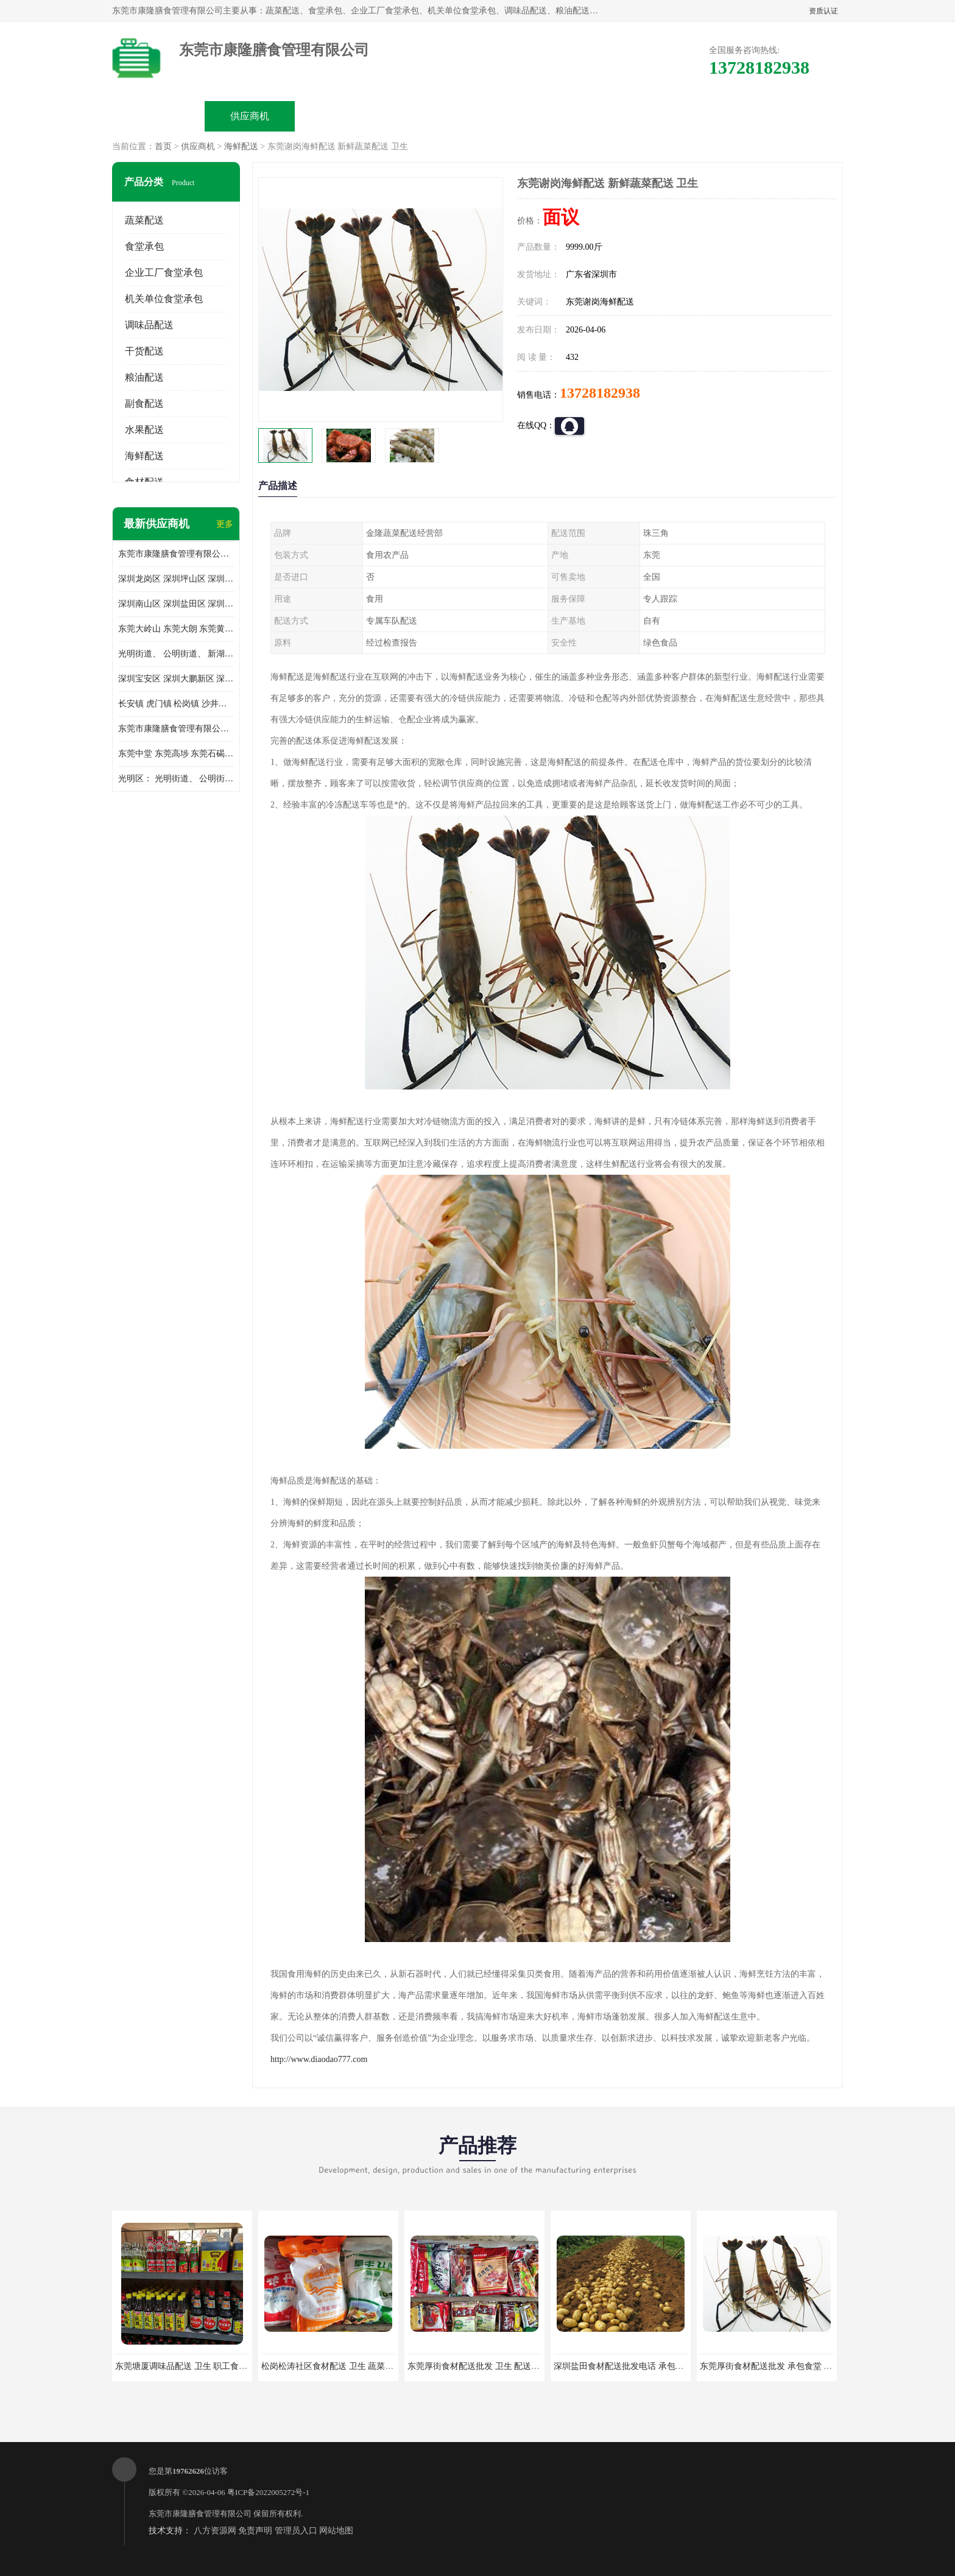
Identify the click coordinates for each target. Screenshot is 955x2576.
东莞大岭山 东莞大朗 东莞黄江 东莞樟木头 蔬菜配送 (176, 628)
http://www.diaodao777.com (318, 2059)
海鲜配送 (241, 146)
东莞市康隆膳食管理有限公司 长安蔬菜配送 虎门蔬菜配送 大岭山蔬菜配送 (176, 728)
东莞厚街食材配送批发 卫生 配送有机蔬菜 (486, 2366)
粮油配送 (144, 377)
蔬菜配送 (144, 220)
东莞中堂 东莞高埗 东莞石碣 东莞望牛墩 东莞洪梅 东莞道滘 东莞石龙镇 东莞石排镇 (176, 753)
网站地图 (336, 2530)
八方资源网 (215, 2530)
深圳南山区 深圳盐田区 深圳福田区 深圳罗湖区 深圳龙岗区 (176, 603)
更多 (224, 524)
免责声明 (255, 2530)
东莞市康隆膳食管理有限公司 (200, 2513)
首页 (163, 146)
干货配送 (144, 351)
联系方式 (706, 116)
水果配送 (144, 429)
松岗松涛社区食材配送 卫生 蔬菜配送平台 (340, 2366)
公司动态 (523, 116)
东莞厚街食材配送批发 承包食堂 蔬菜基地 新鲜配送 (797, 2366)
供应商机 (249, 116)
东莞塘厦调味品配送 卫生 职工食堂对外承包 (198, 2366)
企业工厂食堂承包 (164, 272)
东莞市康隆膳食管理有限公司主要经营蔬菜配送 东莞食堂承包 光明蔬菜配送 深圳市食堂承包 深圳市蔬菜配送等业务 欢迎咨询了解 (176, 553)
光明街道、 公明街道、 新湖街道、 (176, 653)
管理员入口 (296, 2530)
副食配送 (144, 403)
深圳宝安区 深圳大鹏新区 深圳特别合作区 (176, 678)
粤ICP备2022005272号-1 (268, 2492)
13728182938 (600, 393)
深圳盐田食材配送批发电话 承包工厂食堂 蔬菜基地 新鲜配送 (668, 2366)
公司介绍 (432, 116)
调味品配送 (149, 325)
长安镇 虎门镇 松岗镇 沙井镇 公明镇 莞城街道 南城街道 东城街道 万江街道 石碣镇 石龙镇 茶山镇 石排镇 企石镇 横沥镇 (176, 703)
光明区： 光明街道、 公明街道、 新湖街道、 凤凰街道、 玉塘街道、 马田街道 (176, 778)
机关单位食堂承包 (164, 299)
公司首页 (158, 116)
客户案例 (615, 116)
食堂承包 (144, 246)
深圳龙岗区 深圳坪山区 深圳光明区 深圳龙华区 (176, 578)
